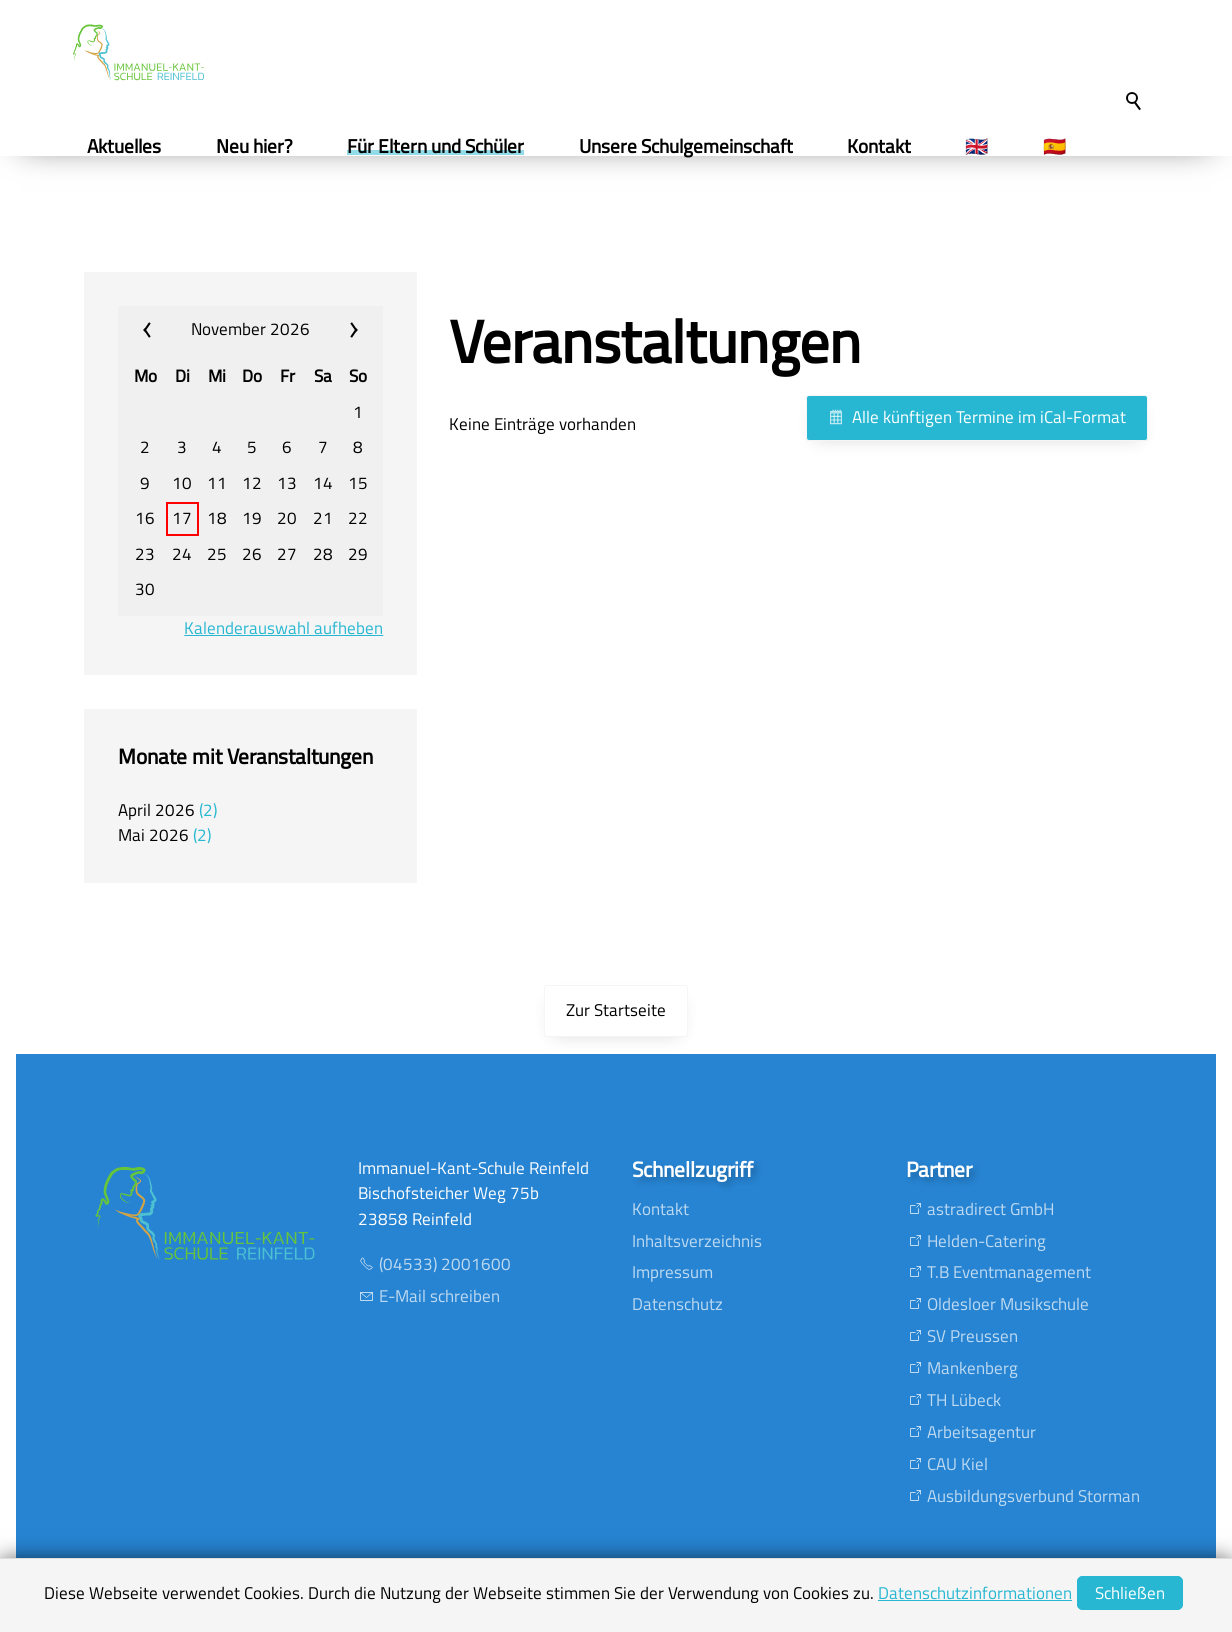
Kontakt (660, 1209)
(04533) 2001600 (445, 1264)
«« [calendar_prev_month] (164, 330)
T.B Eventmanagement (1009, 1272)
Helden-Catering (986, 1241)
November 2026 (250, 329)
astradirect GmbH (990, 1209)
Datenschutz (677, 1304)
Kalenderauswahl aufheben (283, 628)
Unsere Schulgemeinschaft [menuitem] (693, 146)
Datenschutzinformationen (975, 1593)
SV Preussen (972, 1336)
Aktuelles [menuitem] (132, 146)
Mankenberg (972, 1368)
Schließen (1130, 1593)
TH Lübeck (964, 1400)
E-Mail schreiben (439, 1296)
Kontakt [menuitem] (887, 146)
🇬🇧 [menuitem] (984, 146)
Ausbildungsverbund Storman (1033, 1496)
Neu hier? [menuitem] (262, 146)
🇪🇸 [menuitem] (1061, 146)
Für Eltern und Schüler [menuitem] (443, 146)
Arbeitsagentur (981, 1432)
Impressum (672, 1272)
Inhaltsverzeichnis (697, 1241)
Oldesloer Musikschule (1008, 1304)
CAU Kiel (957, 1464)
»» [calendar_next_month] (336, 330)
